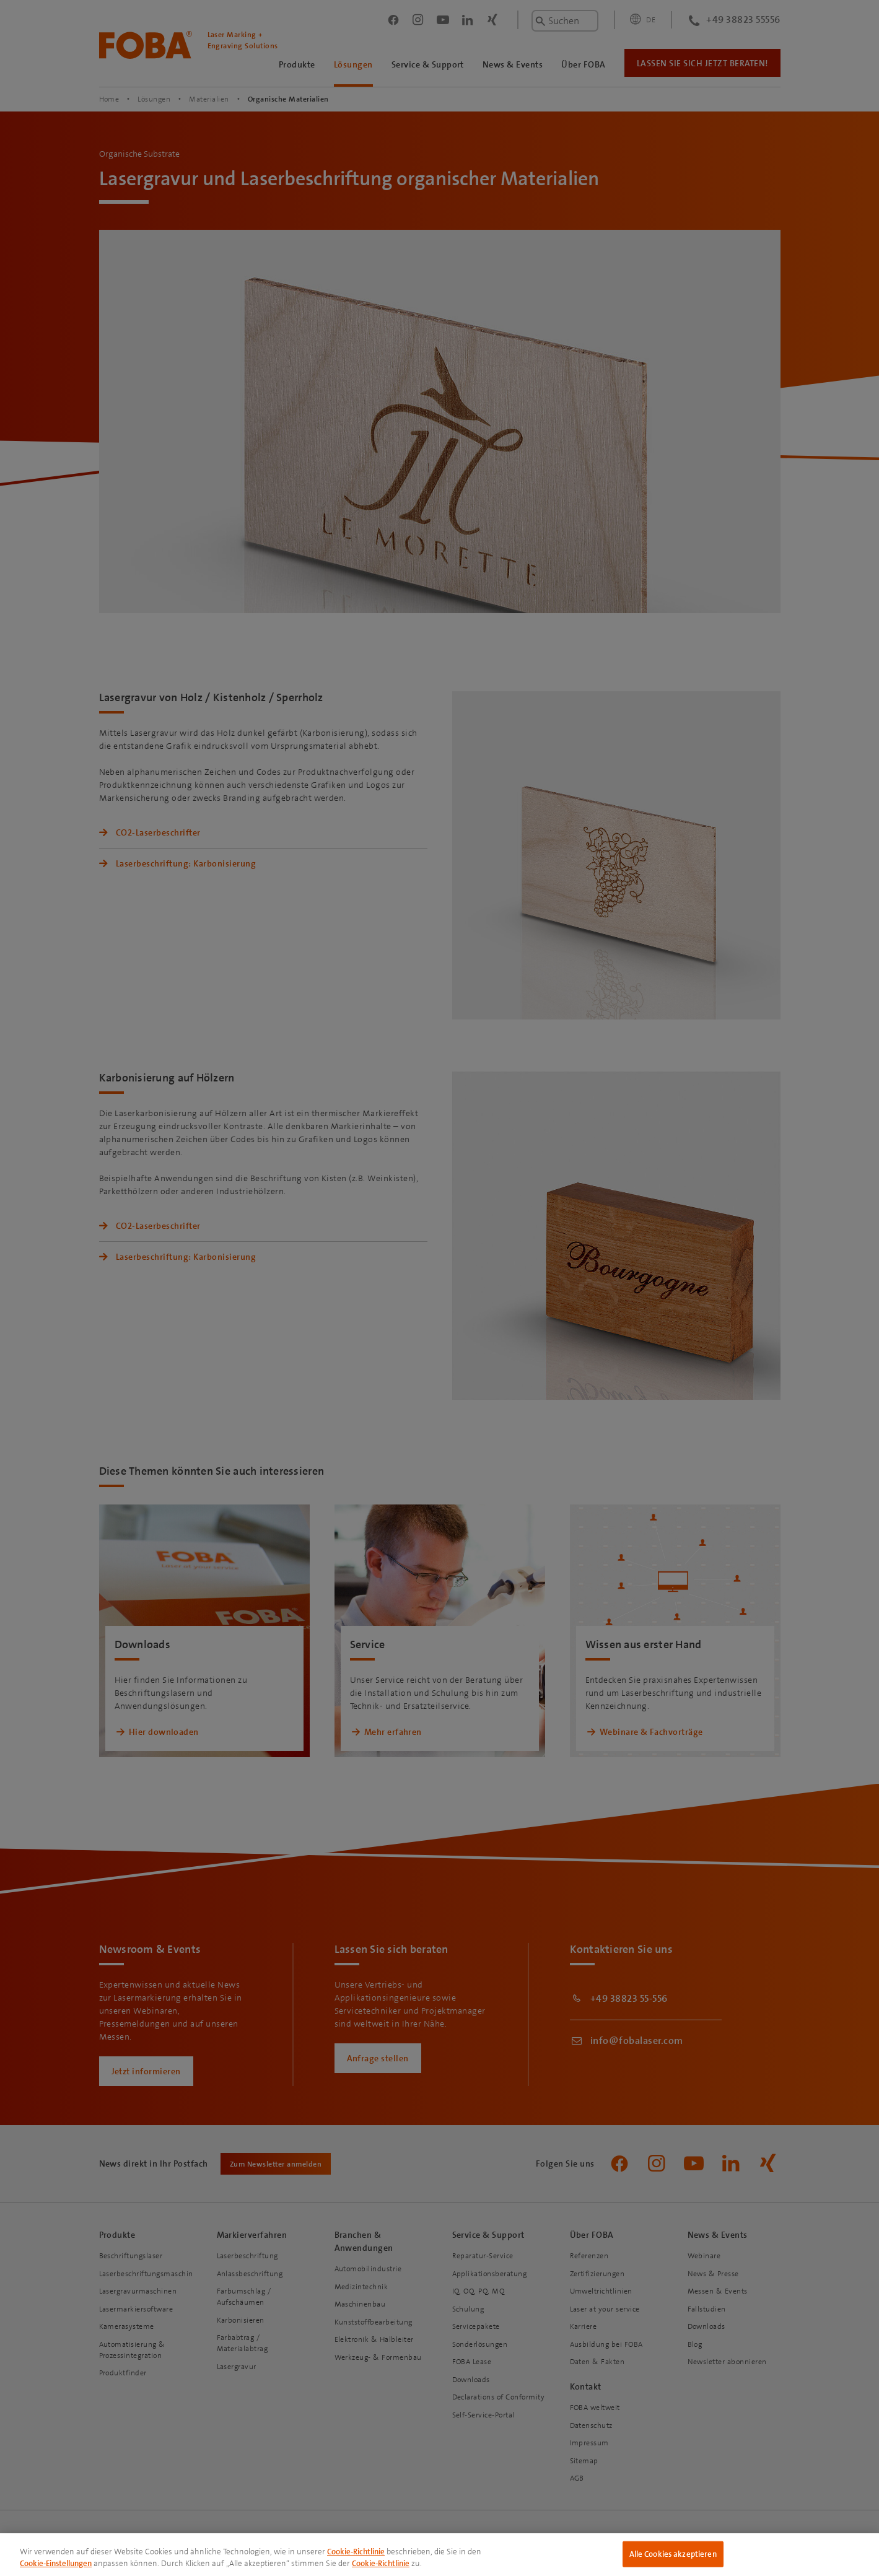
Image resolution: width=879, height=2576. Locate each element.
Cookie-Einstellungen (56, 2563)
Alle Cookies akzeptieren (673, 2554)
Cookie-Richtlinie (356, 2551)
